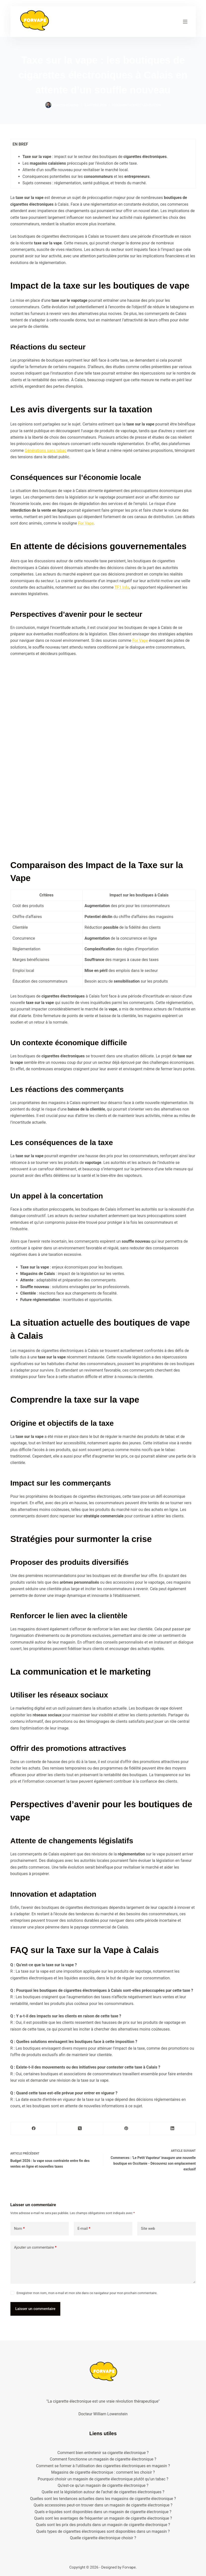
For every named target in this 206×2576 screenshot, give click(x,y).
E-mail (83, 2229)
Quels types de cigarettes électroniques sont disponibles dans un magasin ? (103, 2531)
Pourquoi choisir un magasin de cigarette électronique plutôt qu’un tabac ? (103, 2479)
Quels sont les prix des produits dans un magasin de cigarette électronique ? (103, 2524)
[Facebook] (34, 2128)
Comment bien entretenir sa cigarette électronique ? (103, 2452)
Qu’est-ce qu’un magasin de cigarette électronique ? (103, 2485)
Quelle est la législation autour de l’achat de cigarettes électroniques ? (103, 2492)
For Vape (86, 523)
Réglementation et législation (136, 105)
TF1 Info (121, 587)
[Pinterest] (126, 2128)
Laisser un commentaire (35, 2309)
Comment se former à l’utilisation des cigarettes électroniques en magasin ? (103, 2465)
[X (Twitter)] (80, 2128)
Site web (148, 2228)
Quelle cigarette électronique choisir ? (103, 2538)
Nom (19, 2229)
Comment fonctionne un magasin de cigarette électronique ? (103, 2459)
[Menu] (185, 21)
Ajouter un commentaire (35, 2247)
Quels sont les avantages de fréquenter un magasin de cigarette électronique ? (103, 2518)
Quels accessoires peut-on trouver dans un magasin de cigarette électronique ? (103, 2505)
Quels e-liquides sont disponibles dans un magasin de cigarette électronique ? (102, 2511)
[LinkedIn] (172, 2128)
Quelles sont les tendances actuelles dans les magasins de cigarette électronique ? (103, 2498)
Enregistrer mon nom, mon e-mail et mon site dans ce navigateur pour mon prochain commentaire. (87, 2293)
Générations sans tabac (46, 450)
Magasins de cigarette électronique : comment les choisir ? (103, 2472)
